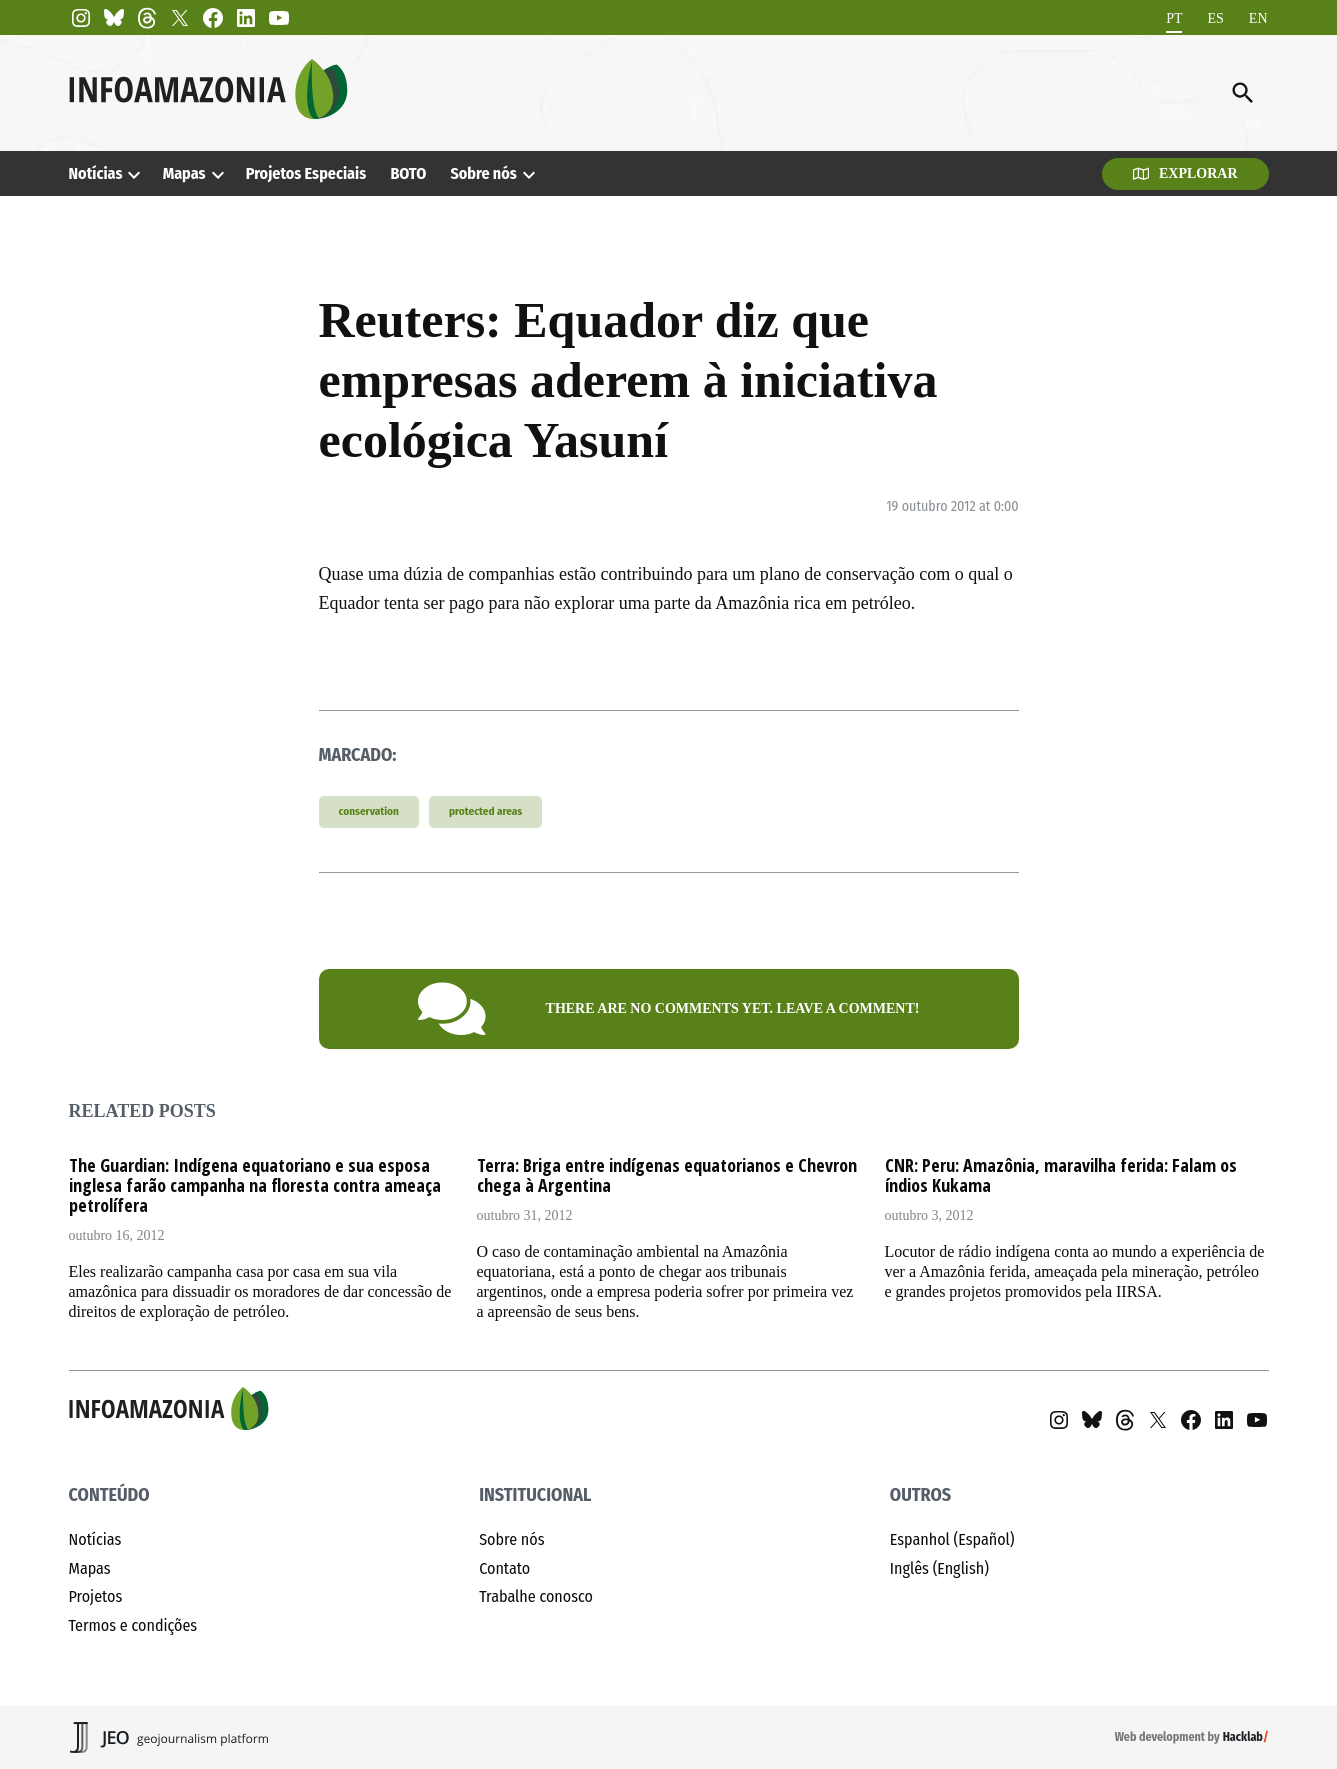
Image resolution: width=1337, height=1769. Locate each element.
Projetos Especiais (306, 173)
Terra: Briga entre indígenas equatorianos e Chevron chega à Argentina (667, 1175)
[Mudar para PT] (1174, 18)
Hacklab (1243, 1737)
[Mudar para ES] (1215, 18)
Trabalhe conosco (536, 1596)
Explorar (1185, 173)
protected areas (485, 811)
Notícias (96, 173)
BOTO (408, 173)
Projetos (96, 1596)
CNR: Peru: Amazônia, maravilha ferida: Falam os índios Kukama (1061, 1175)
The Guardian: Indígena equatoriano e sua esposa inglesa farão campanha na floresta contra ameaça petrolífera (255, 1185)
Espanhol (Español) (952, 1539)
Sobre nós (483, 173)
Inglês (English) (939, 1568)
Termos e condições (133, 1625)
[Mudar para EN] (1258, 18)
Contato (504, 1568)
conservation (369, 811)
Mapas (184, 173)
